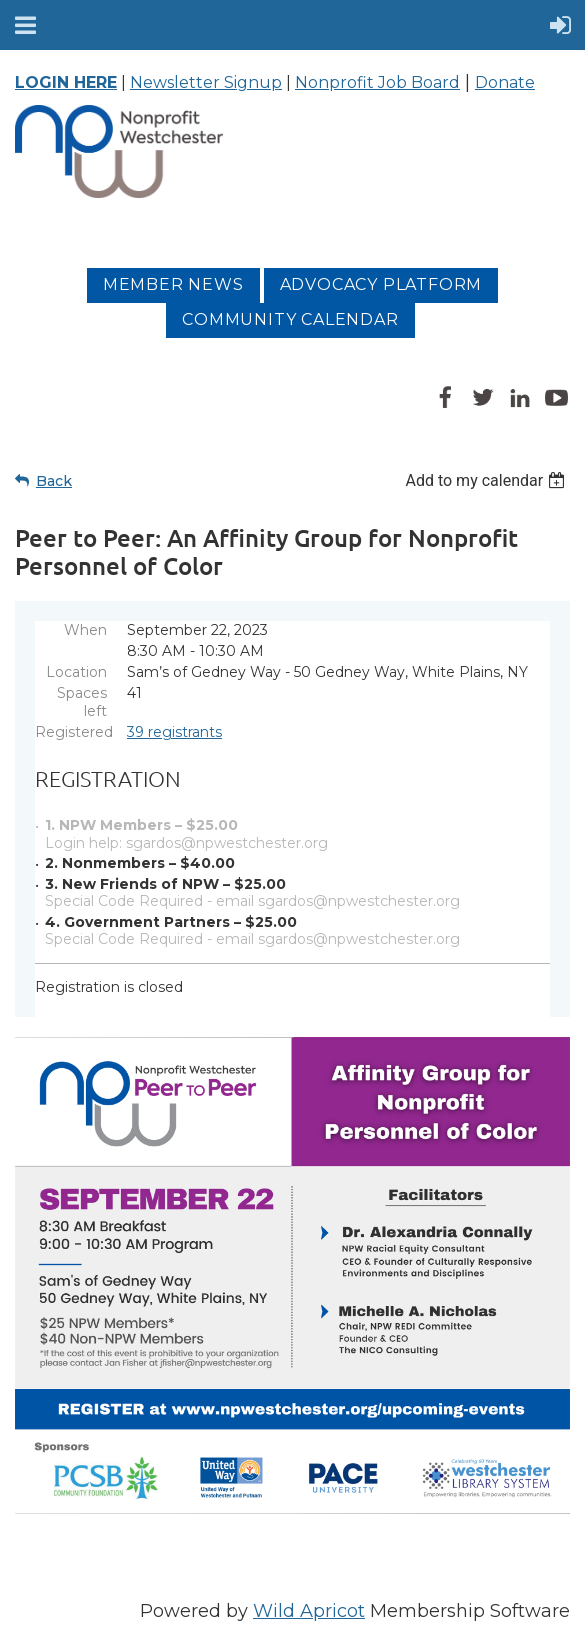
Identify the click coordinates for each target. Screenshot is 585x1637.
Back (54, 481)
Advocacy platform (381, 284)
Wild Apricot (309, 1611)
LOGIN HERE (66, 82)
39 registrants (174, 732)
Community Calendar (290, 319)
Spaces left (82, 702)
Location (76, 672)
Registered (71, 732)
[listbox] (487, 480)
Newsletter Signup (206, 82)
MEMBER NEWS (173, 284)
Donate (505, 82)
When (85, 630)
